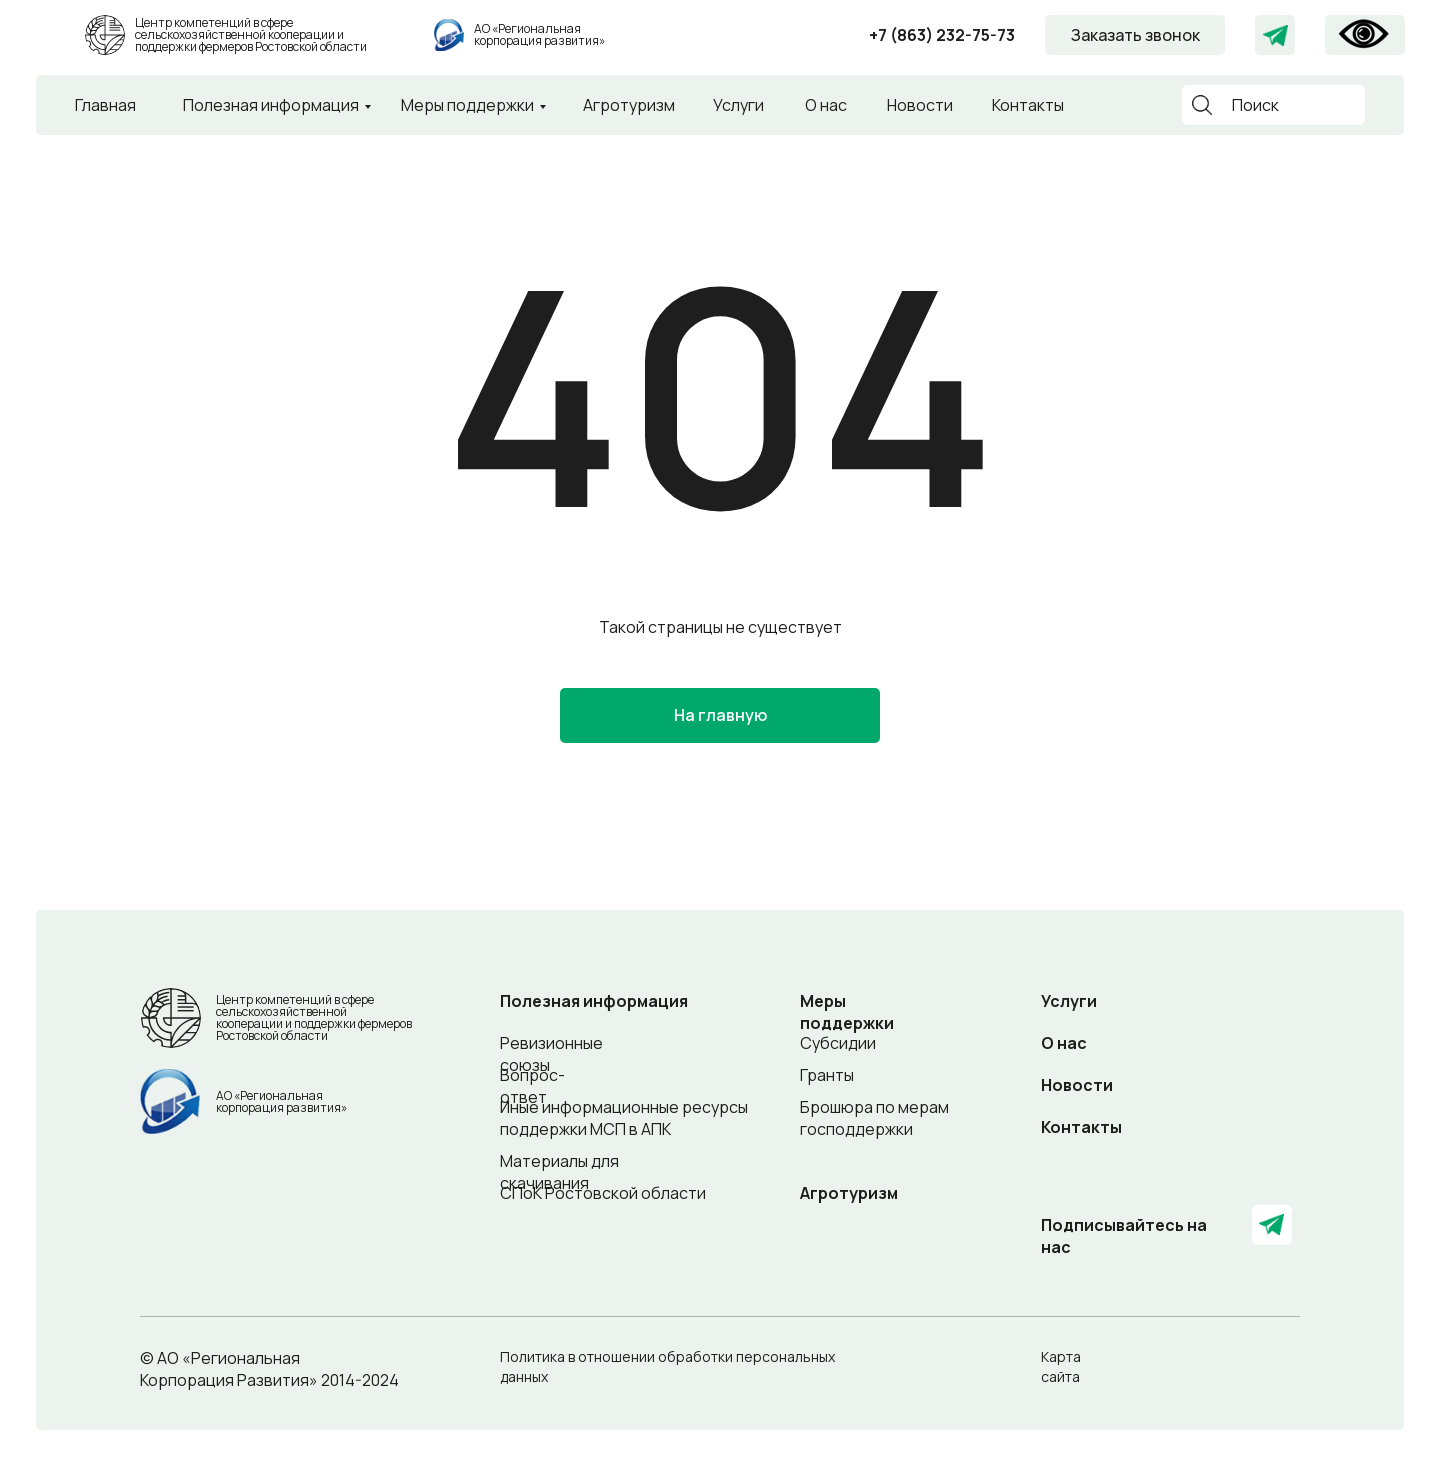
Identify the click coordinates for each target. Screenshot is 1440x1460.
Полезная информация (271, 105)
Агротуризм (629, 105)
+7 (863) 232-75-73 (942, 35)
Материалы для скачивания (559, 1172)
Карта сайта (1061, 1366)
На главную (720, 715)
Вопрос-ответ (532, 1086)
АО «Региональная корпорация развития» (539, 34)
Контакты (1028, 105)
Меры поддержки (467, 105)
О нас (826, 105)
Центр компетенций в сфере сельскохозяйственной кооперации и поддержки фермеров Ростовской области (251, 34)
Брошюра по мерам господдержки (874, 1118)
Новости (920, 105)
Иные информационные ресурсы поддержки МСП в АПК (624, 1118)
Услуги (738, 105)
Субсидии (838, 1043)
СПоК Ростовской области (603, 1193)
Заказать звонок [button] (1135, 35)
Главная (105, 105)
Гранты (827, 1075)
